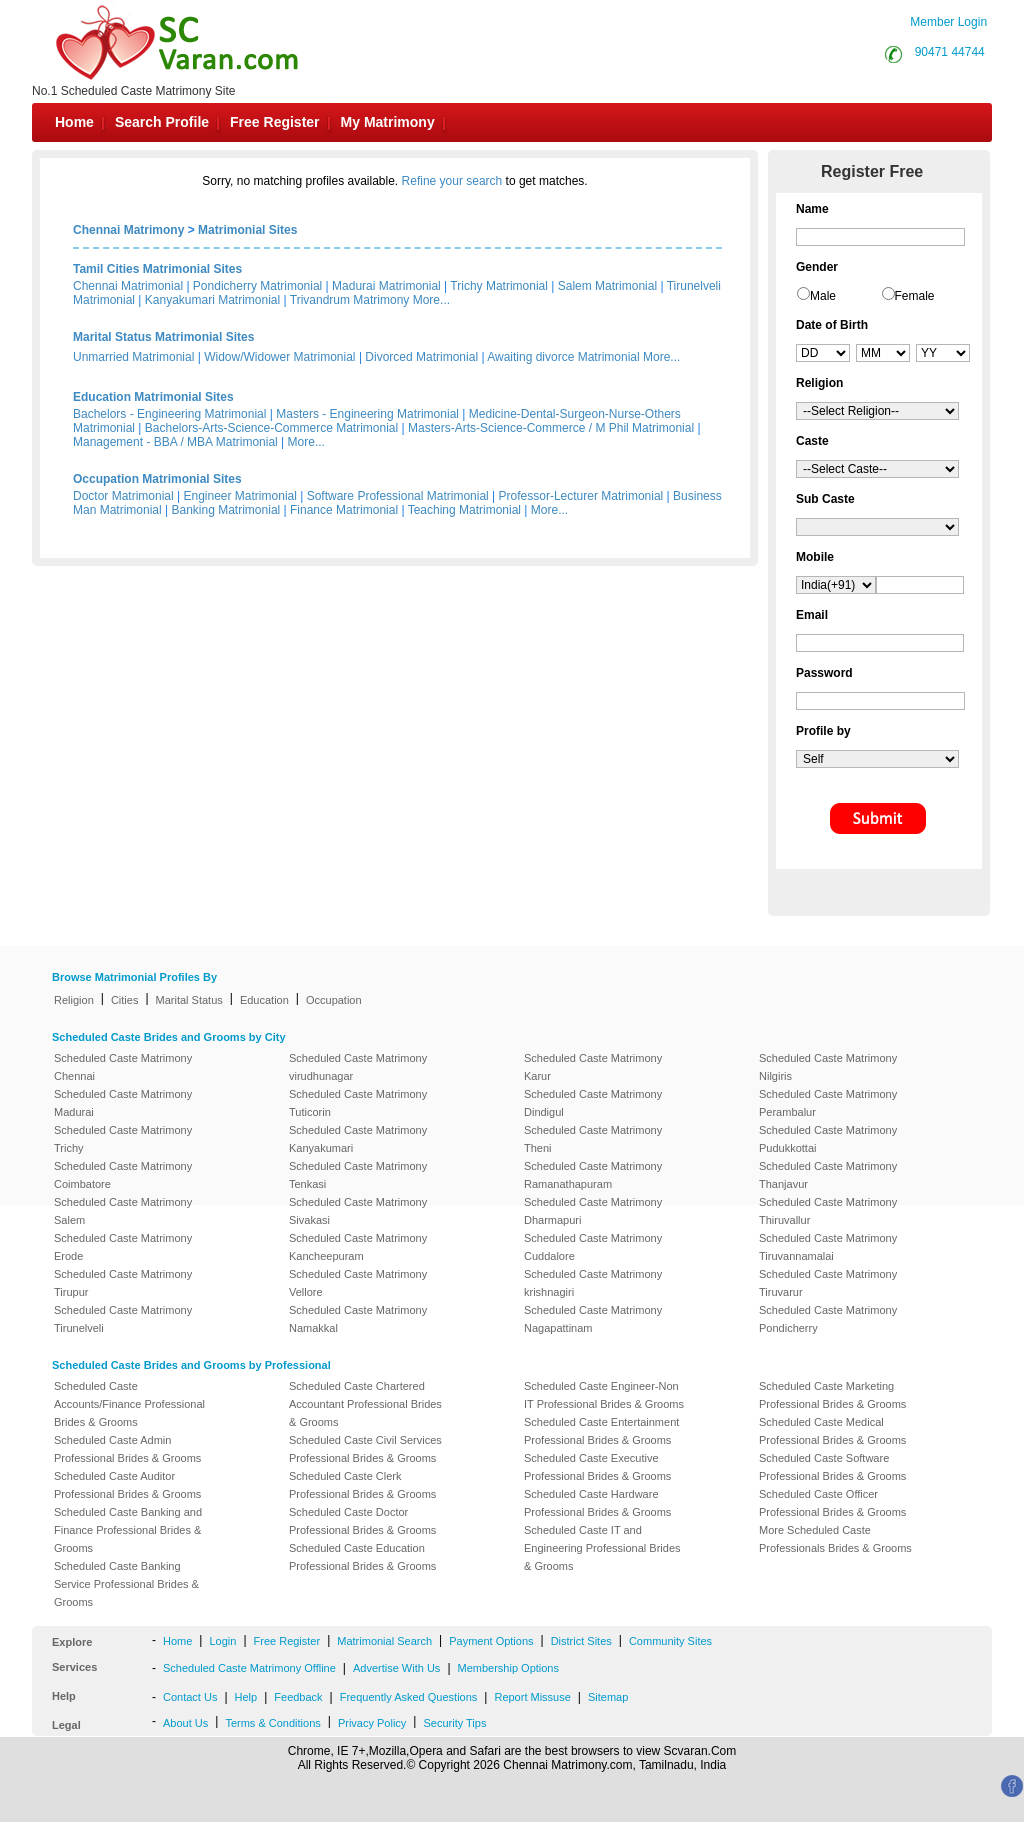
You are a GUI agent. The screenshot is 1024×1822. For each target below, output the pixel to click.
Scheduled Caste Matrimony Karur (593, 1067)
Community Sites (670, 1641)
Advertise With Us (396, 1668)
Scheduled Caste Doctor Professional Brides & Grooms (362, 1521)
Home (74, 122)
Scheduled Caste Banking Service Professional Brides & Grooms (126, 1584)
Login (222, 1641)
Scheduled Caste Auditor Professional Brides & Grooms (127, 1485)
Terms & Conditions (272, 1723)
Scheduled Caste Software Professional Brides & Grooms (832, 1467)
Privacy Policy (372, 1723)
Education (264, 1000)
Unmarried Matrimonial (133, 357)
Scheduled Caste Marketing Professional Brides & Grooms (832, 1395)
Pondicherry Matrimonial (257, 286)
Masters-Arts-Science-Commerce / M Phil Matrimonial (551, 428)
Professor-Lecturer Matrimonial (581, 496)
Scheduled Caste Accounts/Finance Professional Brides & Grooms (129, 1404)
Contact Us (190, 1697)
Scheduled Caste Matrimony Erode (123, 1247)
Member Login (948, 22)
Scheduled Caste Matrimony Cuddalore (593, 1247)
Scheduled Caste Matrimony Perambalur (828, 1103)
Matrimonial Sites (247, 230)
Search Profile (162, 122)
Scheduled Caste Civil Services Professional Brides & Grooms (365, 1449)
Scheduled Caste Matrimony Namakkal (358, 1319)
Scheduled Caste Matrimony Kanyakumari (358, 1139)
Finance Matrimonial (344, 510)
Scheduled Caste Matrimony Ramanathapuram (593, 1175)
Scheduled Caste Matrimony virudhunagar (358, 1067)
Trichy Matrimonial (499, 286)
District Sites (581, 1641)
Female (915, 296)
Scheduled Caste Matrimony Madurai (123, 1103)
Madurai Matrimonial (386, 286)
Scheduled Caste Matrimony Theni (593, 1139)
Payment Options (491, 1641)
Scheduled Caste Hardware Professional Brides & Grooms (597, 1503)
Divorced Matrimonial (421, 357)
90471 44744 (950, 52)
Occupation (334, 1000)
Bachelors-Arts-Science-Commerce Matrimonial (271, 428)
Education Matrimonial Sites (153, 397)
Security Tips (454, 1723)
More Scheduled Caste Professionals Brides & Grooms (835, 1539)
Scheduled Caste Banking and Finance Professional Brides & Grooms (128, 1530)
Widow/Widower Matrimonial (279, 357)
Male (823, 296)
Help (246, 1697)
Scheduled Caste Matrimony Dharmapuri (593, 1211)
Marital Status (189, 1000)
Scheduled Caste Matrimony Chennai (123, 1067)
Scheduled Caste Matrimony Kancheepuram (358, 1247)
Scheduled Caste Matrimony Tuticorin (358, 1103)
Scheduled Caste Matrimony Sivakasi (358, 1211)
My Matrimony (388, 122)
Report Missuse (532, 1697)
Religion (74, 1000)
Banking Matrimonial (226, 510)
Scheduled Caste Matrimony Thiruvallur (828, 1211)
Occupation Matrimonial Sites (157, 479)
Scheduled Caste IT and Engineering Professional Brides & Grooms (602, 1548)
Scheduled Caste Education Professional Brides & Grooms (362, 1557)
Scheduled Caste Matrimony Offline (249, 1668)
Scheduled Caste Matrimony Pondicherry (828, 1319)
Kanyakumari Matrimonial (212, 300)
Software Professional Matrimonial (398, 496)
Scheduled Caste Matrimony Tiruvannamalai (828, 1247)
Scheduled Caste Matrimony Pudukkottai (828, 1139)
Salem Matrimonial (607, 286)
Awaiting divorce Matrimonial (563, 357)
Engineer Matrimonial (240, 496)
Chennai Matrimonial (128, 286)
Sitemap (608, 1697)
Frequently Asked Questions (409, 1697)
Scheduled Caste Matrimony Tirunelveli (123, 1319)
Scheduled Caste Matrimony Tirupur (123, 1283)
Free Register (274, 122)
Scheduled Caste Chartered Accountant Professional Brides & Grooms (365, 1404)
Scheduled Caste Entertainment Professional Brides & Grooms (601, 1431)
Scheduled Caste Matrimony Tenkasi (358, 1175)
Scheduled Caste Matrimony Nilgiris (828, 1067)
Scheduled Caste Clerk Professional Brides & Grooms (362, 1485)
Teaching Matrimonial (464, 510)
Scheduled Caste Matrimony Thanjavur (828, 1175)
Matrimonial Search (384, 1641)
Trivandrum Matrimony (350, 300)
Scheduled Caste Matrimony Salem (123, 1211)
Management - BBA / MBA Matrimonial (175, 442)
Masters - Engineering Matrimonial (367, 414)
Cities (125, 1000)
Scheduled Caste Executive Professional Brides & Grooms (597, 1467)
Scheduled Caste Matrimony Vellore (358, 1283)
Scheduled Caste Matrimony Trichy (123, 1139)
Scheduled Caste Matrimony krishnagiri (593, 1283)
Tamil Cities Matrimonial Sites (157, 269)
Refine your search (452, 181)
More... (431, 300)
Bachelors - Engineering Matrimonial (169, 414)
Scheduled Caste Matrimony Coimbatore (123, 1175)
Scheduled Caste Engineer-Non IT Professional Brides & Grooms (604, 1395)
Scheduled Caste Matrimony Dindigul (593, 1103)
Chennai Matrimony (128, 230)
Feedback (298, 1697)
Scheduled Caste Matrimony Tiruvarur (828, 1283)
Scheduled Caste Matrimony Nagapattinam (593, 1319)
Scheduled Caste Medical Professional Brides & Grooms (832, 1431)
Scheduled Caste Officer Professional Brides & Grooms (832, 1503)
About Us (185, 1723)
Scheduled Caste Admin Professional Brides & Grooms (127, 1449)
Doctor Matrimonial (123, 496)
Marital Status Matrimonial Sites (163, 337)
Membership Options (509, 1668)
